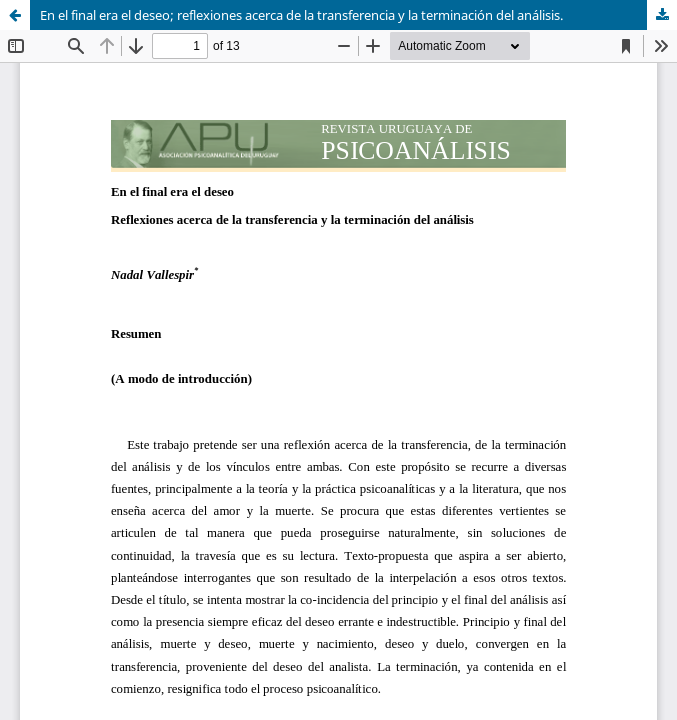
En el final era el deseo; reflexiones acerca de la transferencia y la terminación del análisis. (301, 15)
